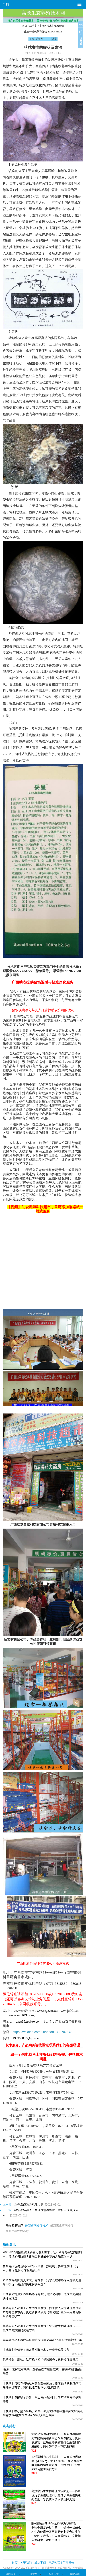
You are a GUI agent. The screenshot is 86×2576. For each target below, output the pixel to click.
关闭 (81, 24)
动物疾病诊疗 (14, 2225)
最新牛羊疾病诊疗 (17, 2231)
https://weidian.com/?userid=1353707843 (42, 2032)
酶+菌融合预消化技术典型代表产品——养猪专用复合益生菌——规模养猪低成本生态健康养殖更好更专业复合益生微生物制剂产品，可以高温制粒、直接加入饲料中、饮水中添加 (56, 2532)
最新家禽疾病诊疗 (61, 2225)
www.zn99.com (24, 2011)
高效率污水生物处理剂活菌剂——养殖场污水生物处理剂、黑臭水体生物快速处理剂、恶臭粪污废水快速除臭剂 (56, 2495)
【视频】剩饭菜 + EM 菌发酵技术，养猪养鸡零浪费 (36, 2349)
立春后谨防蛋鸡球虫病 (28, 2204)
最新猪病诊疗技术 (36, 2225)
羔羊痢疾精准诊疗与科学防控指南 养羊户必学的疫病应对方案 (42, 2340)
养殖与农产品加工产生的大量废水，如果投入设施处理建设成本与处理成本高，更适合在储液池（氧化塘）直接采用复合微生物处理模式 (42, 2312)
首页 (24, 25)
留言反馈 (68, 2562)
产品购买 (54, 2562)
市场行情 (59, 25)
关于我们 (26, 2562)
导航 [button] (6, 4)
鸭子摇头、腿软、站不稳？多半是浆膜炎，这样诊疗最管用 (40, 2359)
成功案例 (34, 25)
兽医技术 (47, 25)
